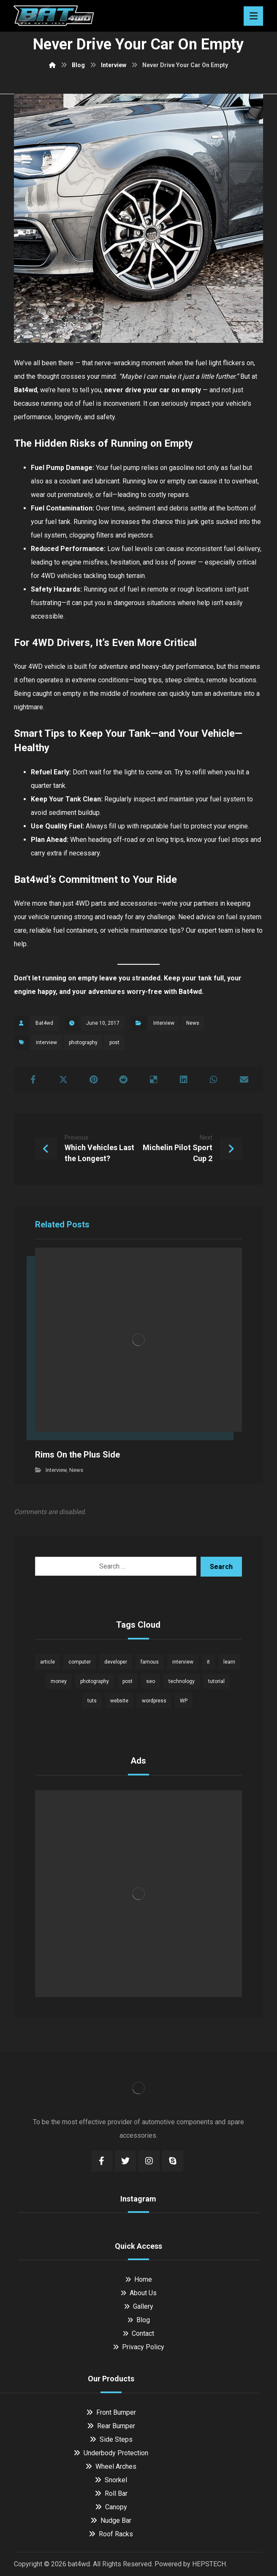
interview (46, 1042)
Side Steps (111, 2439)
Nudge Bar (110, 2520)
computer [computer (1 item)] (79, 1662)
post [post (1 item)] (127, 1681)
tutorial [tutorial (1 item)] (216, 1681)
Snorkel (111, 2480)
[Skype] (172, 2161)
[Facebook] (101, 2161)
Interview (163, 1023)
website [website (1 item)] (119, 1701)
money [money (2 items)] (59, 1681)
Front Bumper (111, 2412)
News (192, 1023)
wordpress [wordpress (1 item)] (154, 1701)
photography (83, 1042)
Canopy (111, 2507)
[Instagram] (149, 2161)
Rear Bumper (111, 2426)
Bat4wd (190, 992)
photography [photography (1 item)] (94, 1681)
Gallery (138, 2306)
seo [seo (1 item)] (150, 1681)
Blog (138, 2320)
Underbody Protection (110, 2453)
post (114, 1042)
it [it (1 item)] (208, 1662)
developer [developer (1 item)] (115, 1662)
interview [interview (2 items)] (182, 1662)
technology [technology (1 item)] (181, 1681)
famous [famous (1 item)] (150, 1662)
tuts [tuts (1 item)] (92, 1701)
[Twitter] (125, 2161)
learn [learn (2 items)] (229, 1662)
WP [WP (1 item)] (183, 1701)
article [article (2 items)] (47, 1662)
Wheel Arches (110, 2466)
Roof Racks (111, 2534)
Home (138, 2279)
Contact (138, 2333)
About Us (138, 2293)
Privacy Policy (138, 2347)
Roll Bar (111, 2493)
